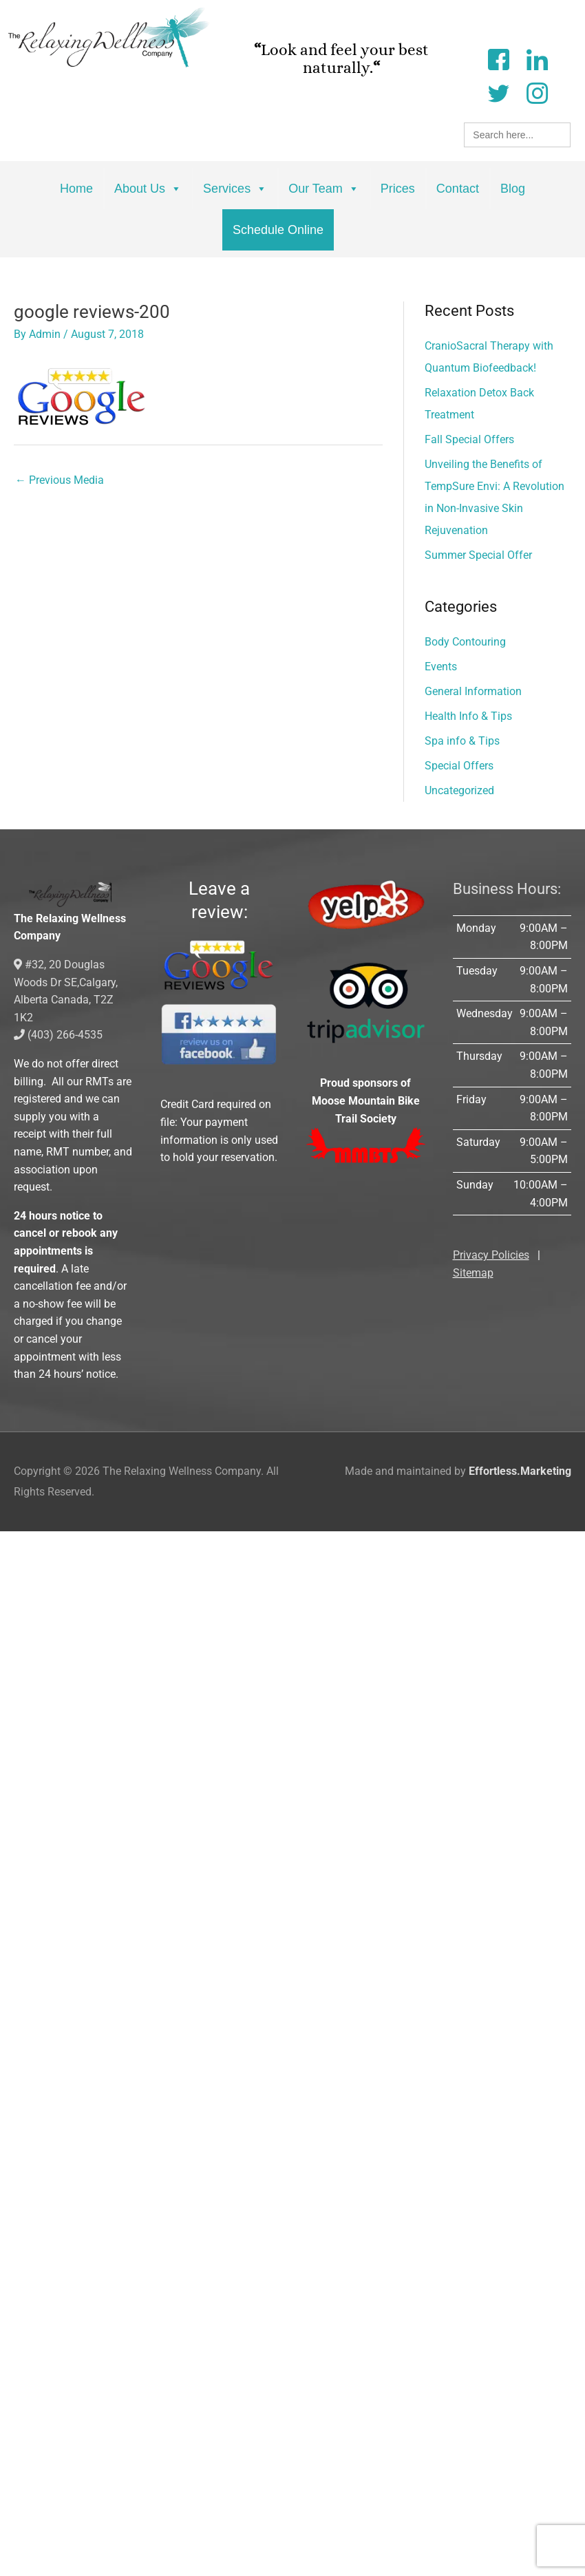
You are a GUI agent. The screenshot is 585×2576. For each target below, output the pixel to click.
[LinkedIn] (536, 58)
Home (76, 188)
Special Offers (459, 765)
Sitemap (473, 1272)
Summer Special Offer (478, 555)
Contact (457, 188)
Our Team (323, 188)
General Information (473, 691)
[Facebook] (498, 58)
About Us (148, 188)
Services (235, 188)
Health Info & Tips (468, 716)
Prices (398, 188)
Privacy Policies (491, 1255)
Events (441, 666)
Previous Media (59, 480)
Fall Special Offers (469, 439)
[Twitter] (498, 91)
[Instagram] (536, 91)
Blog (512, 188)
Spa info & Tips (462, 740)
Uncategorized (459, 790)
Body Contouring (465, 641)
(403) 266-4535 (58, 1034)
